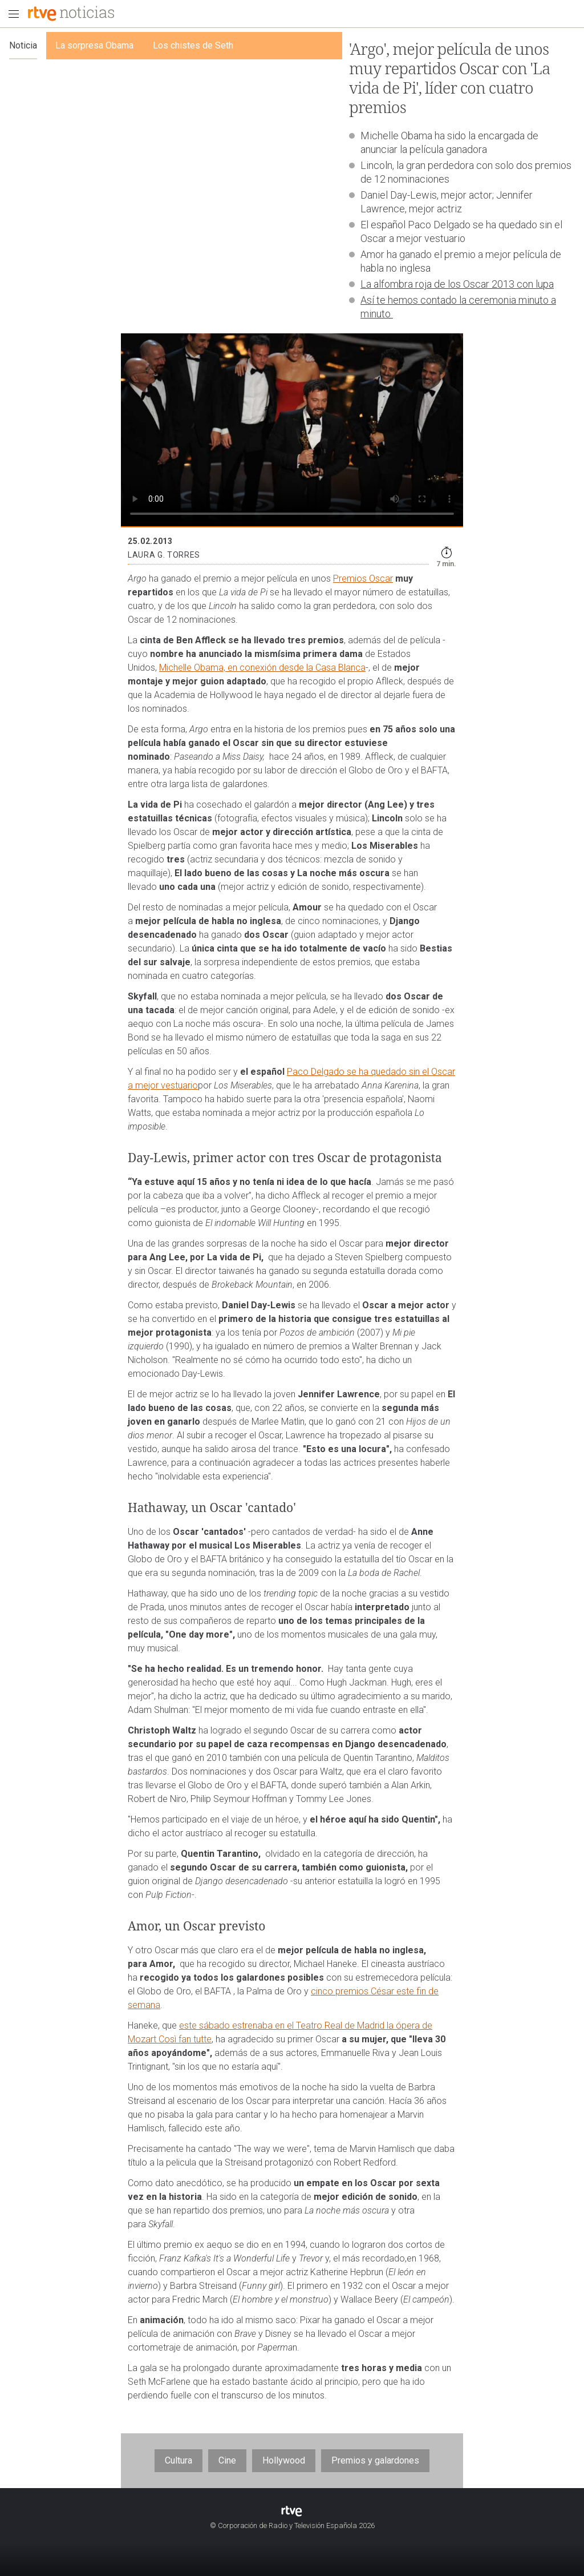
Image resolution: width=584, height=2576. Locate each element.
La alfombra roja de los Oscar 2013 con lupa (457, 284)
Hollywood (283, 2460)
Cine (227, 2460)
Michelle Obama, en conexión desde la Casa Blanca (262, 667)
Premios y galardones (375, 2460)
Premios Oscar (363, 578)
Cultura (178, 2460)
